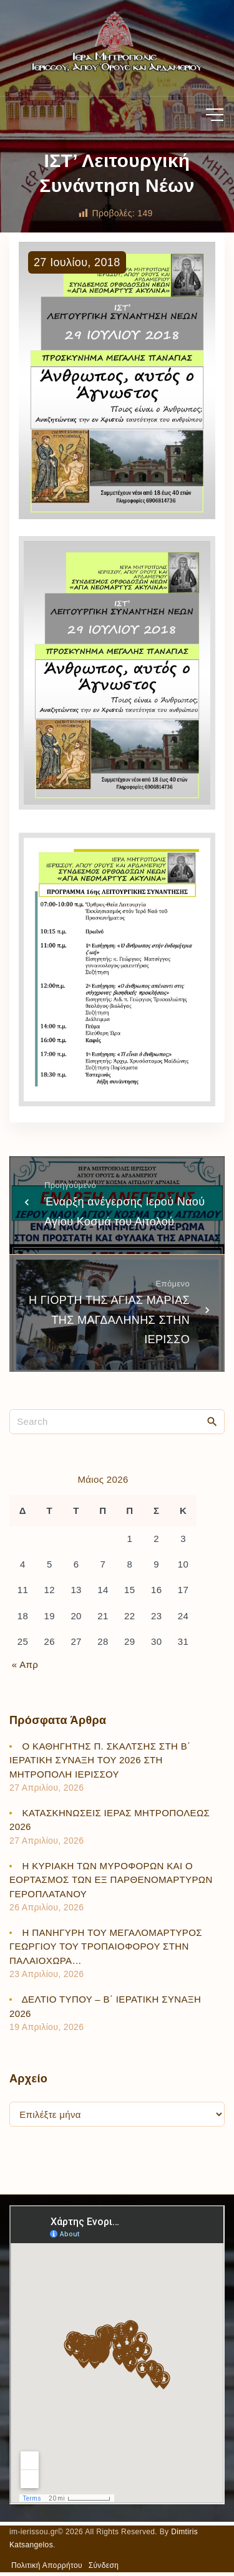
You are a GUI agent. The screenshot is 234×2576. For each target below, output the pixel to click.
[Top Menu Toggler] (214, 114)
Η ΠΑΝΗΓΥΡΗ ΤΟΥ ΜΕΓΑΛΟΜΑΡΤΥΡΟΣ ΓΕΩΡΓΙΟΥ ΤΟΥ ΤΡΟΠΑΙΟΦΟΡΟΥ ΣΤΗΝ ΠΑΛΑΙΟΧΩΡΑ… (105, 1946)
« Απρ (25, 1664)
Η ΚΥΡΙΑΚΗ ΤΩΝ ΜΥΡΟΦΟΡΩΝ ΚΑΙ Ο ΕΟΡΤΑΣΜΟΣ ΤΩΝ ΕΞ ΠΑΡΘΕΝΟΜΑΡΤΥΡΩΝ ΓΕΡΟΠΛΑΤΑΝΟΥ (111, 1879)
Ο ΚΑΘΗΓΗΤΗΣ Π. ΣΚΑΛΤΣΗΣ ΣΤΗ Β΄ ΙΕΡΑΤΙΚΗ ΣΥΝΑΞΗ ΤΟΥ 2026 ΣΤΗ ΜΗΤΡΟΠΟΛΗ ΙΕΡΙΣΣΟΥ (99, 1760)
